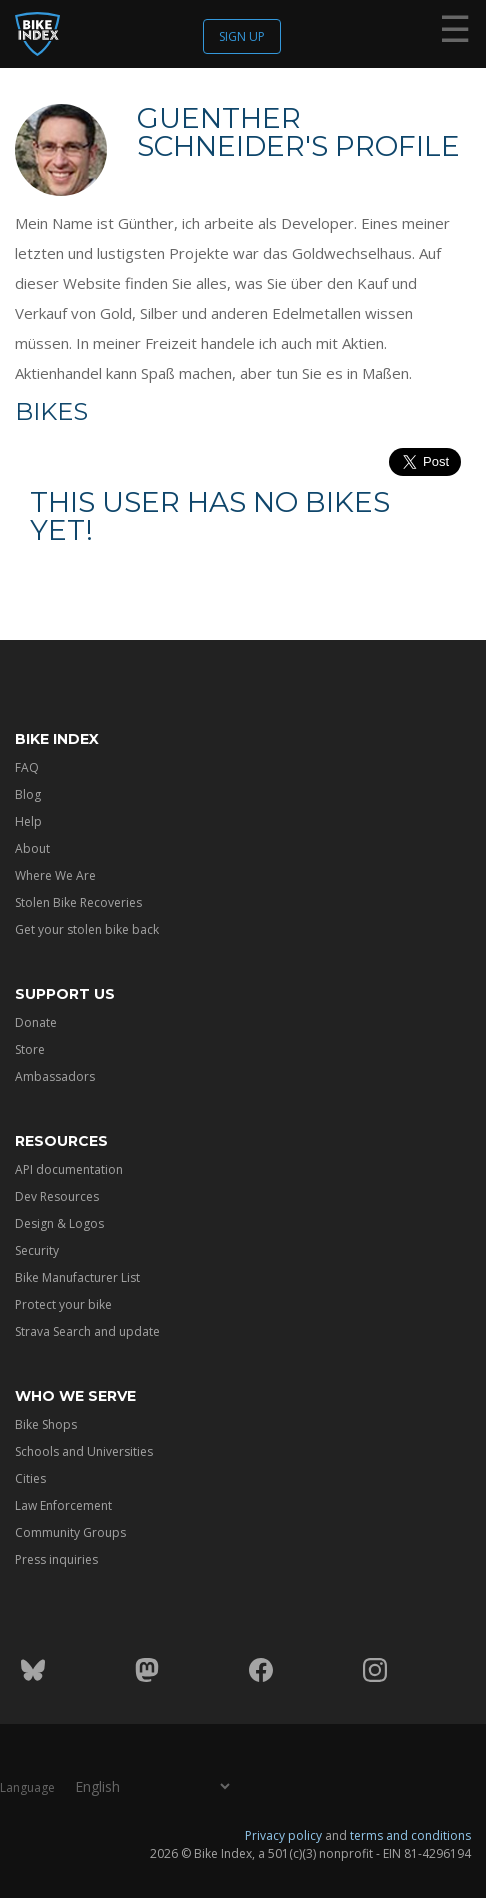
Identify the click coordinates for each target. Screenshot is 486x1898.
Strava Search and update (87, 1331)
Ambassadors (55, 1076)
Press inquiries (56, 1559)
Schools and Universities (84, 1451)
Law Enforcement (63, 1505)
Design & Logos (59, 1223)
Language (27, 1786)
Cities (30, 1478)
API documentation (69, 1169)
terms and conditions (410, 1834)
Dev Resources (57, 1196)
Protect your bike (63, 1304)
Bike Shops (46, 1424)
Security (37, 1250)
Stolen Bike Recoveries (78, 902)
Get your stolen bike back (87, 929)
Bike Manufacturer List (77, 1277)
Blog (28, 794)
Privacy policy (283, 1834)
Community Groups (70, 1532)
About (32, 848)
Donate (36, 1022)
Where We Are (55, 875)
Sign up (242, 36)
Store (30, 1049)
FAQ (27, 767)
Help (28, 821)
